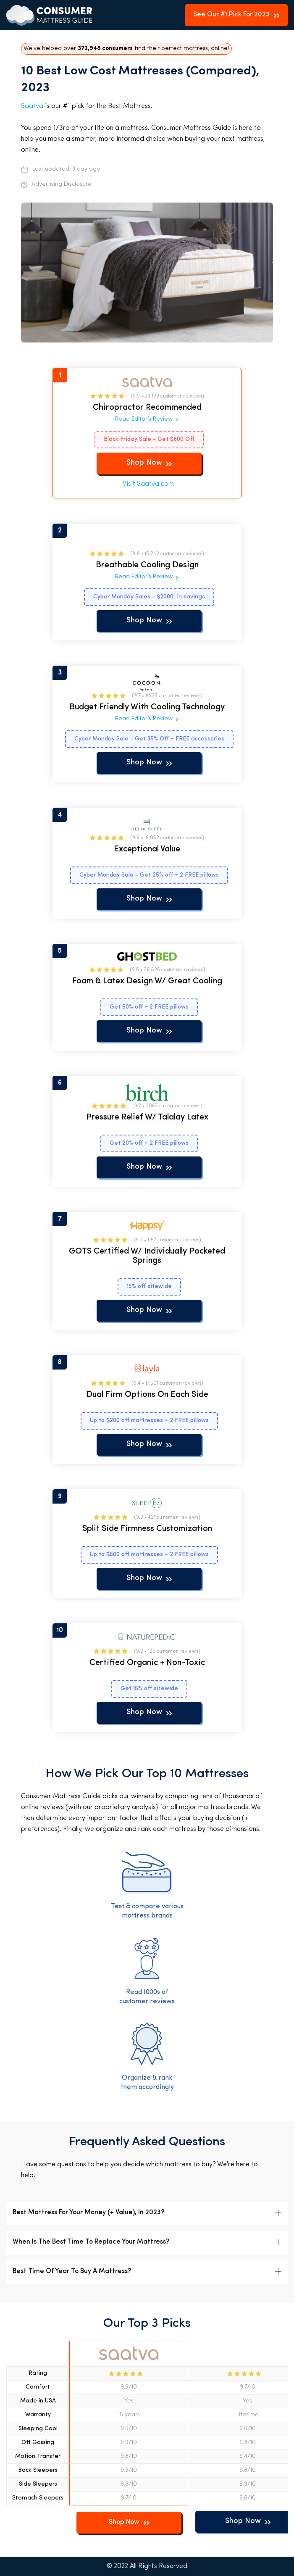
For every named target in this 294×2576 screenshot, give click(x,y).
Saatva (32, 106)
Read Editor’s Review (144, 419)
